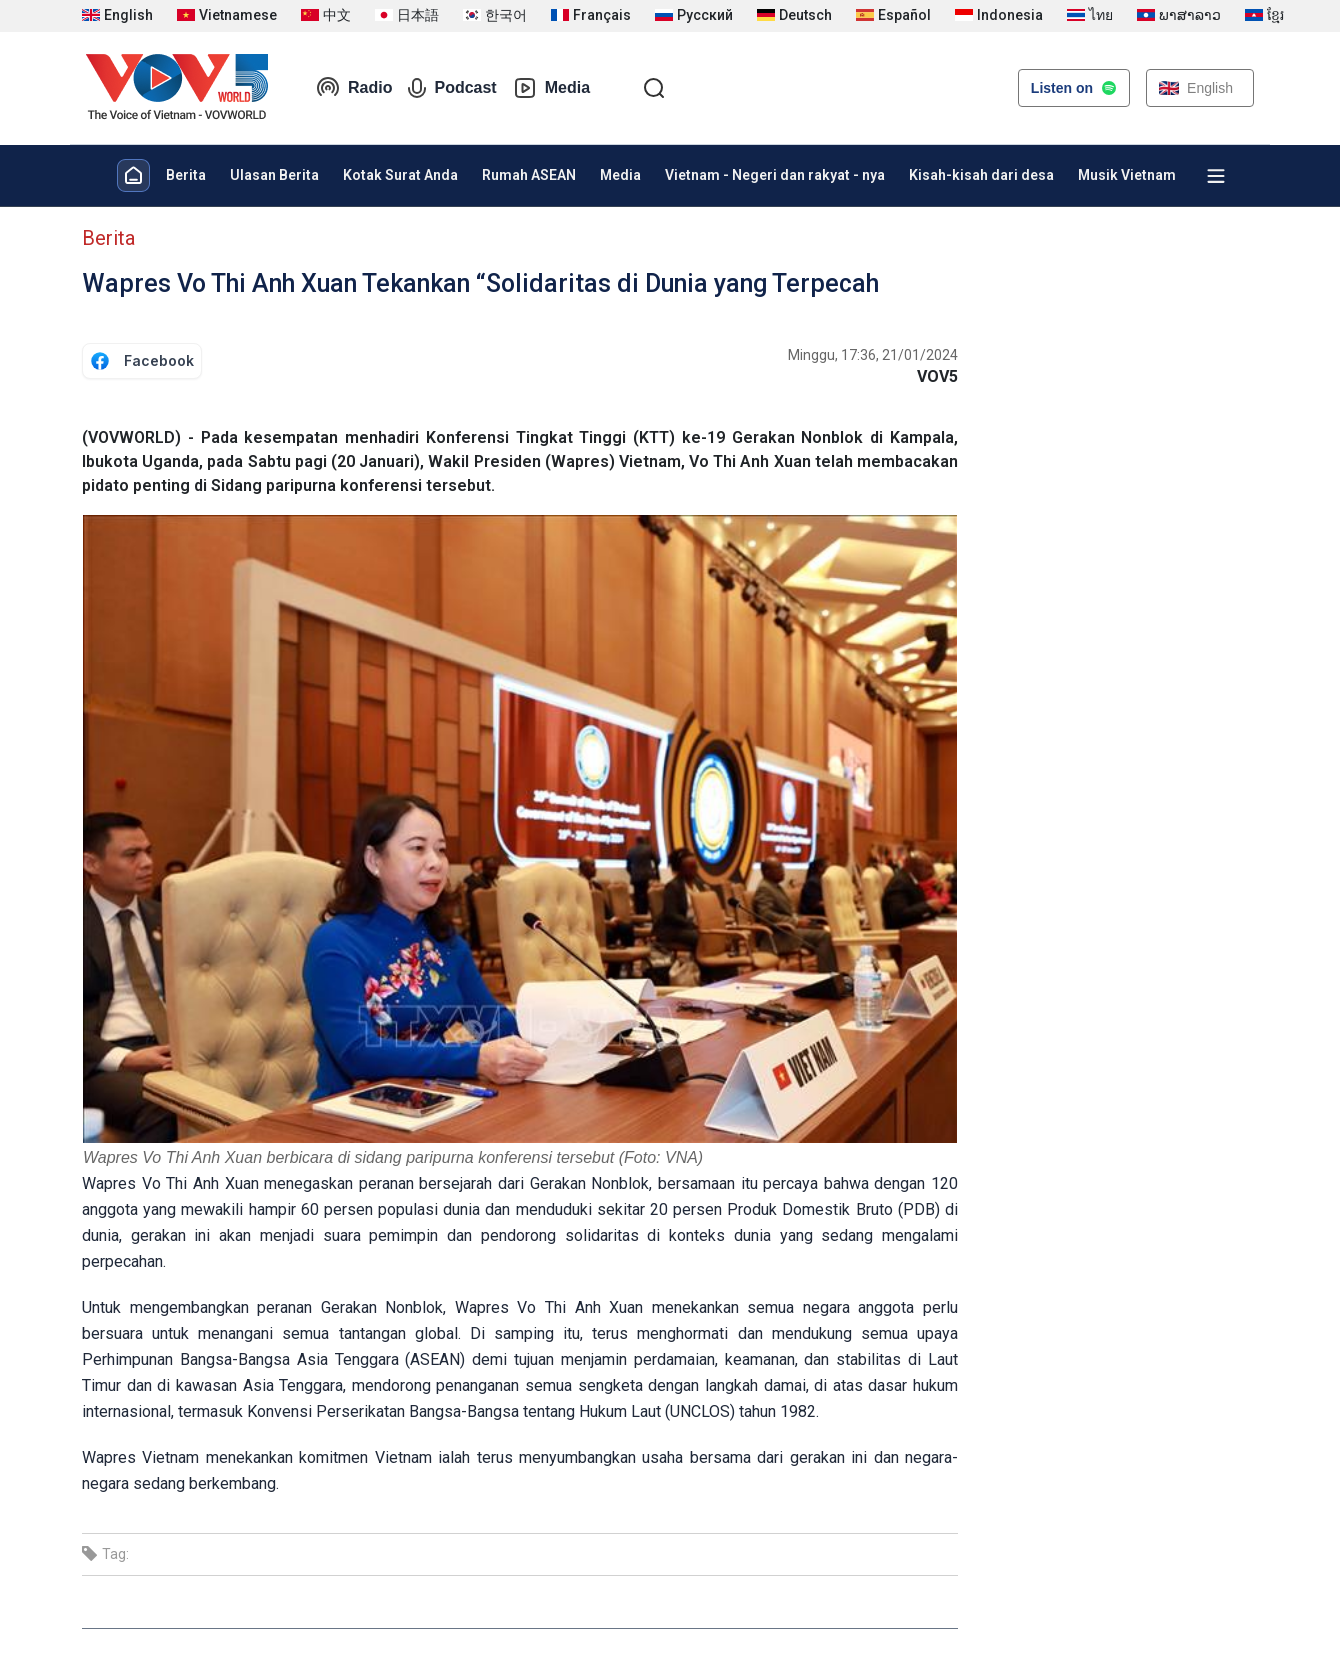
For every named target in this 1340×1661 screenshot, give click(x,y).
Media (551, 88)
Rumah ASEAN (529, 175)
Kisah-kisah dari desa (981, 175)
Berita (186, 175)
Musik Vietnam (1127, 175)
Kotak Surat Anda (400, 175)
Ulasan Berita (274, 175)
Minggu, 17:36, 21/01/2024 (873, 355)
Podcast (452, 88)
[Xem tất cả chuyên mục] (1216, 176)
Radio (354, 88)
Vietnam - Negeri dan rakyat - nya (775, 175)
